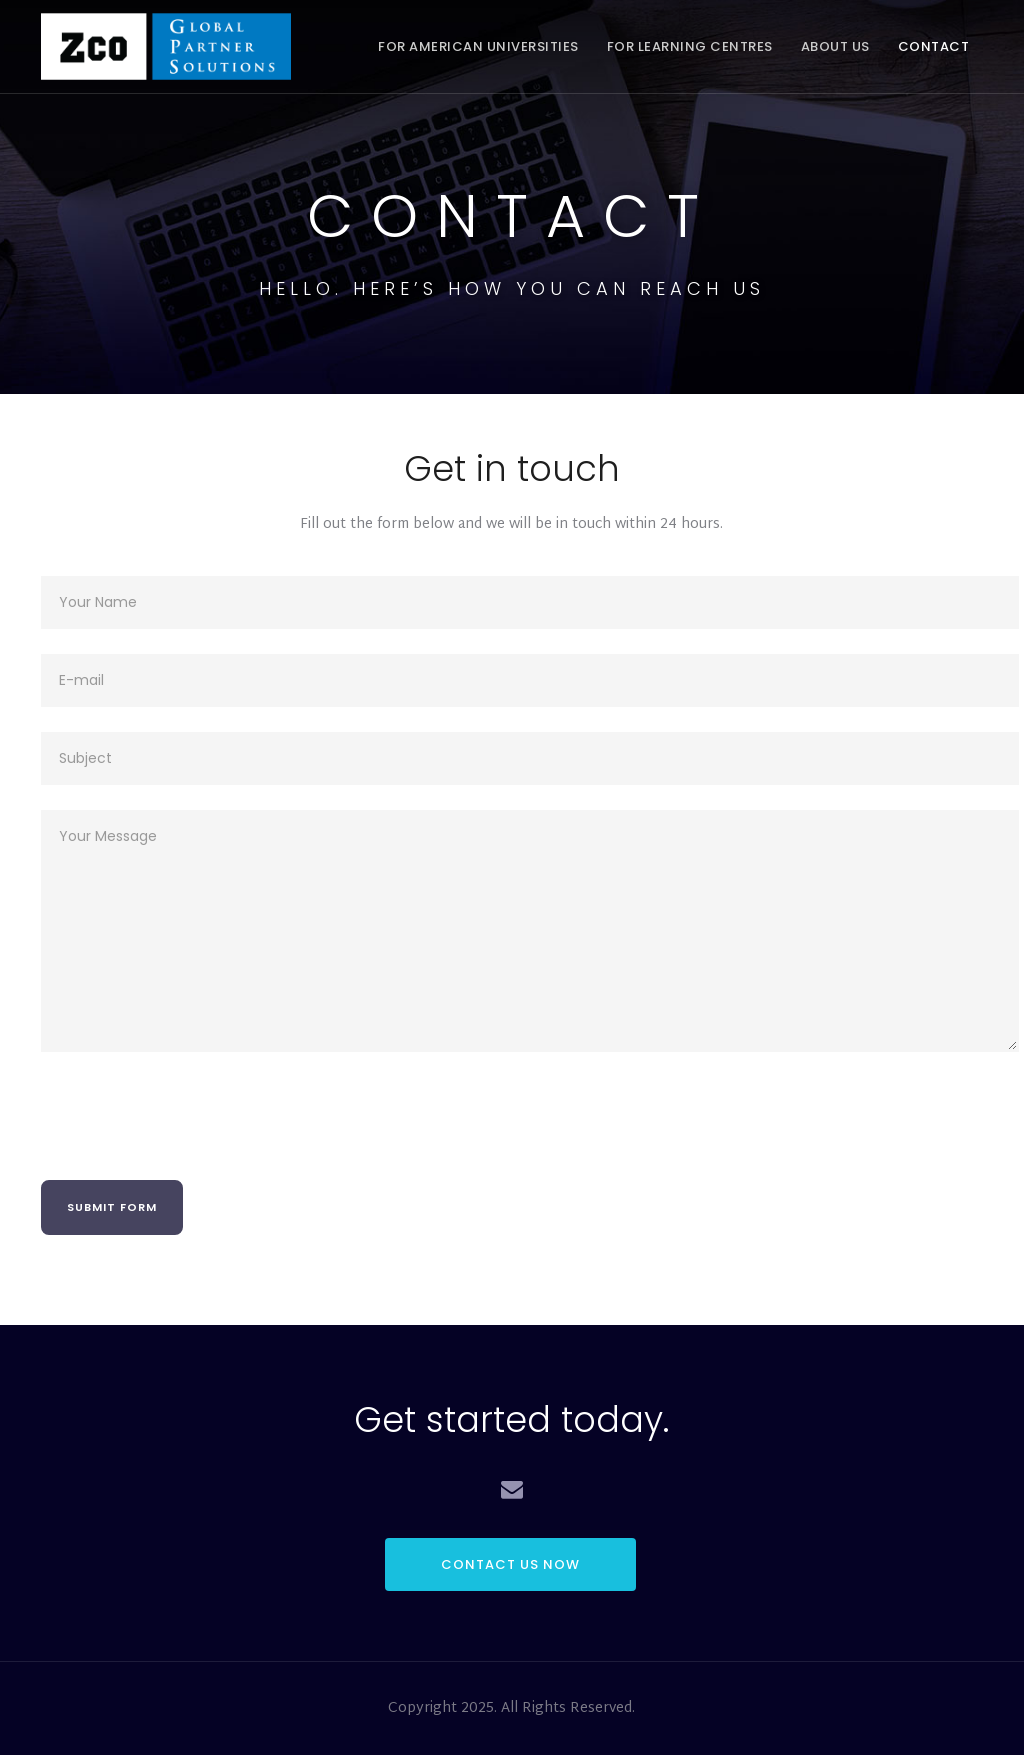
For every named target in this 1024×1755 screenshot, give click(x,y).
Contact (934, 46)
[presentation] (193, 1116)
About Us (835, 46)
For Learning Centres (690, 46)
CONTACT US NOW (510, 1564)
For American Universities (478, 46)
